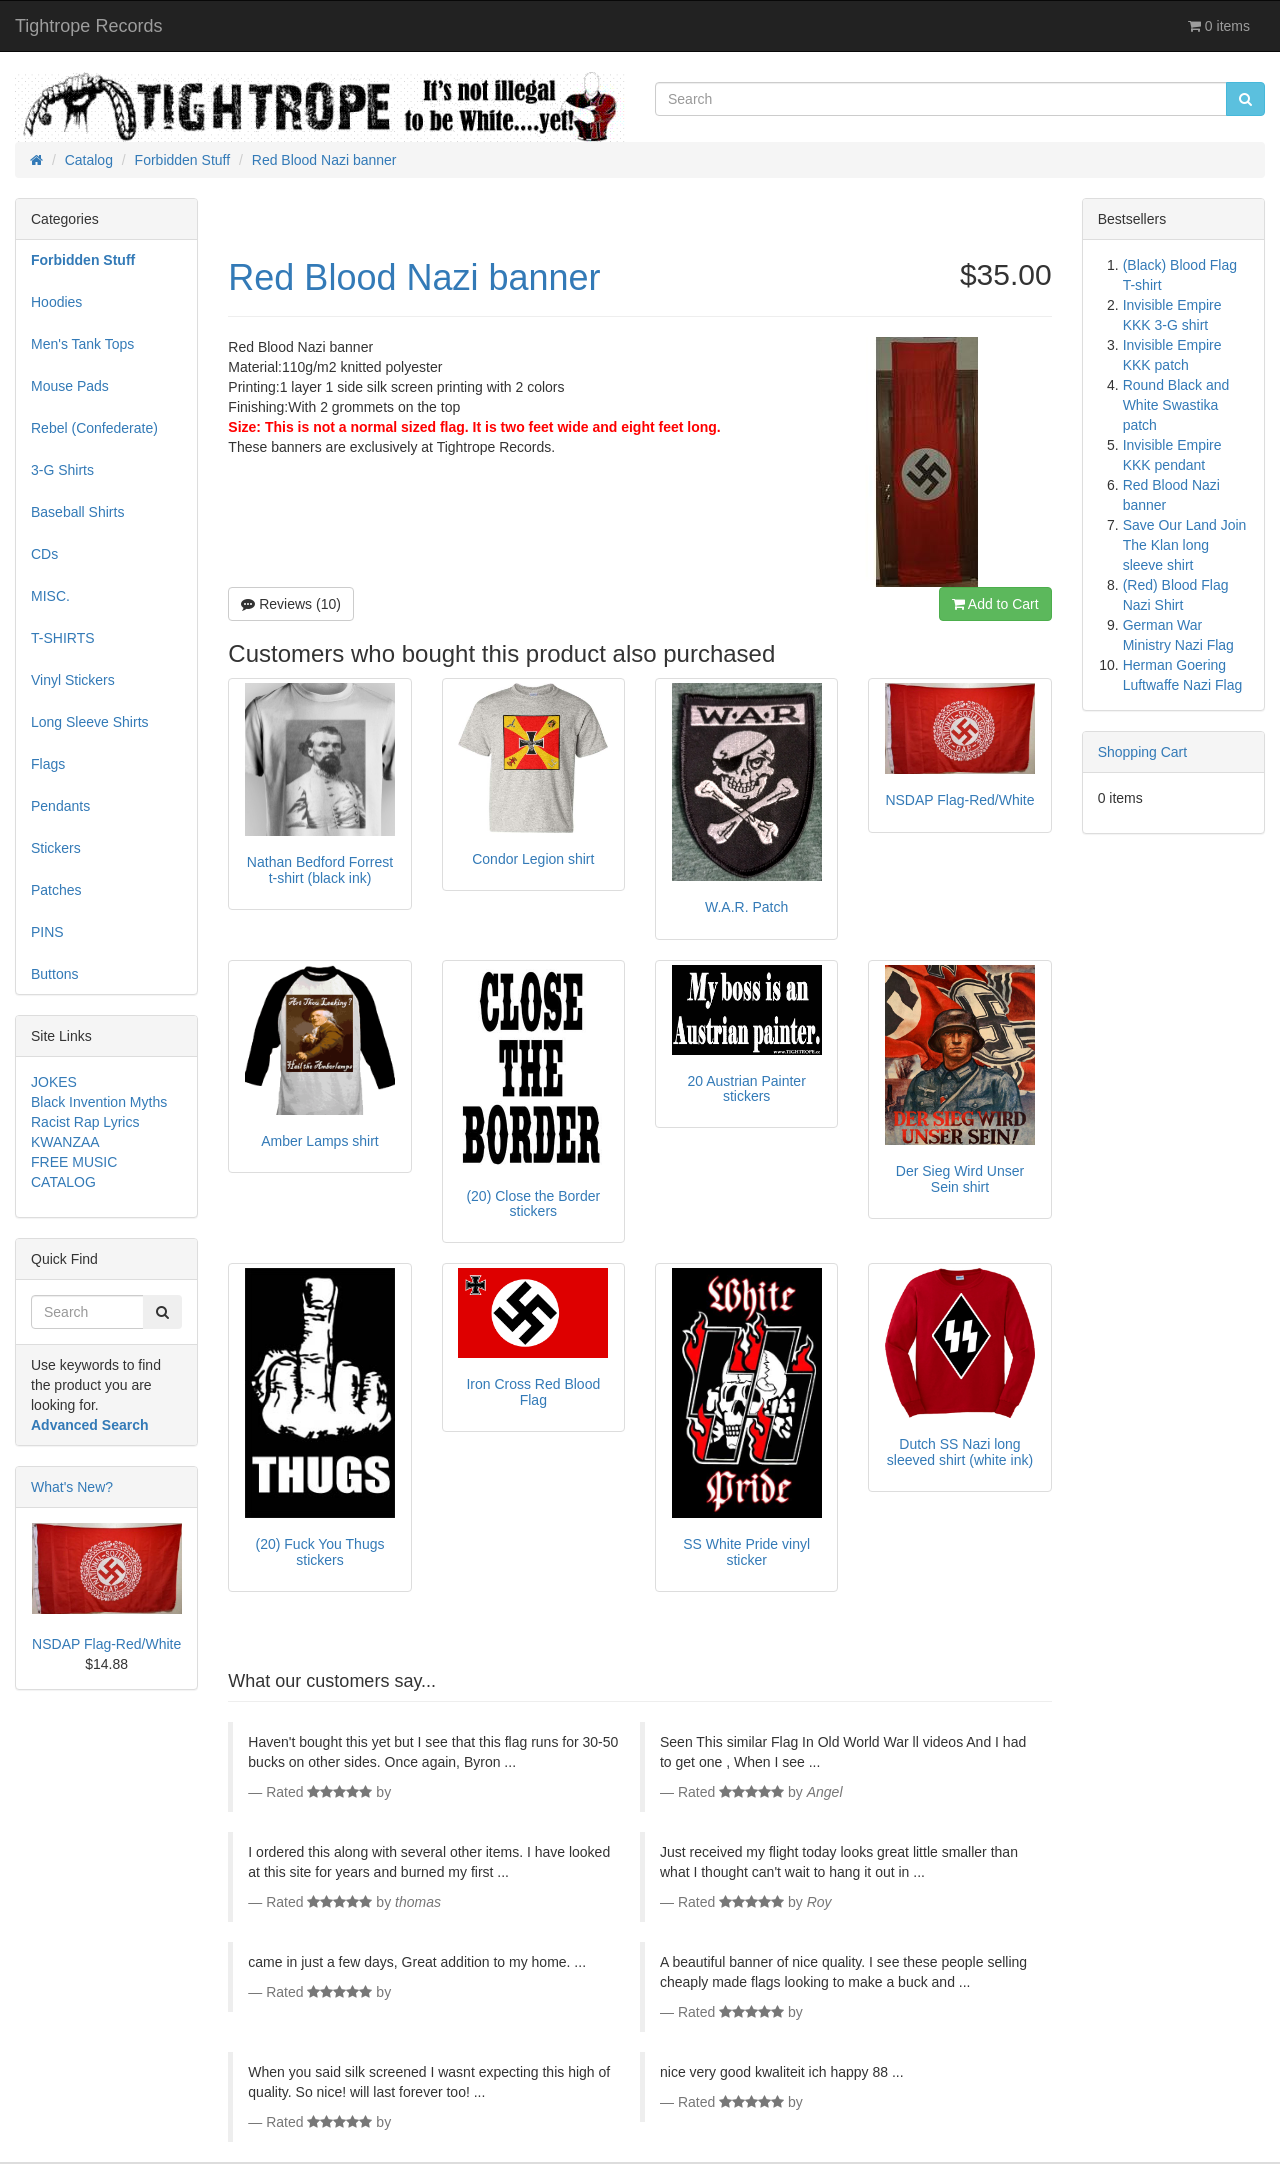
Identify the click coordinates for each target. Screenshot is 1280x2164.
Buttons (54, 974)
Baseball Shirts (77, 512)
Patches (56, 890)
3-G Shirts (62, 470)
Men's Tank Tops (82, 344)
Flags (48, 764)
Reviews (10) (291, 604)
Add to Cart (995, 604)
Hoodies (56, 302)
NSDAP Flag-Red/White (106, 1644)
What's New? (72, 1487)
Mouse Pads (70, 386)
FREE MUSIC (74, 1162)
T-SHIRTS (63, 638)
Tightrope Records (88, 26)
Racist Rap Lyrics (85, 1122)
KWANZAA (65, 1142)
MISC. (50, 596)
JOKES (54, 1082)
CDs (44, 554)
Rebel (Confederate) (94, 428)
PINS (47, 932)
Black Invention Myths (99, 1102)
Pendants (60, 806)
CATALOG (63, 1182)
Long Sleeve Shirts (90, 722)
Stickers (56, 848)
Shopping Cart (1143, 752)
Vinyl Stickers (73, 680)
